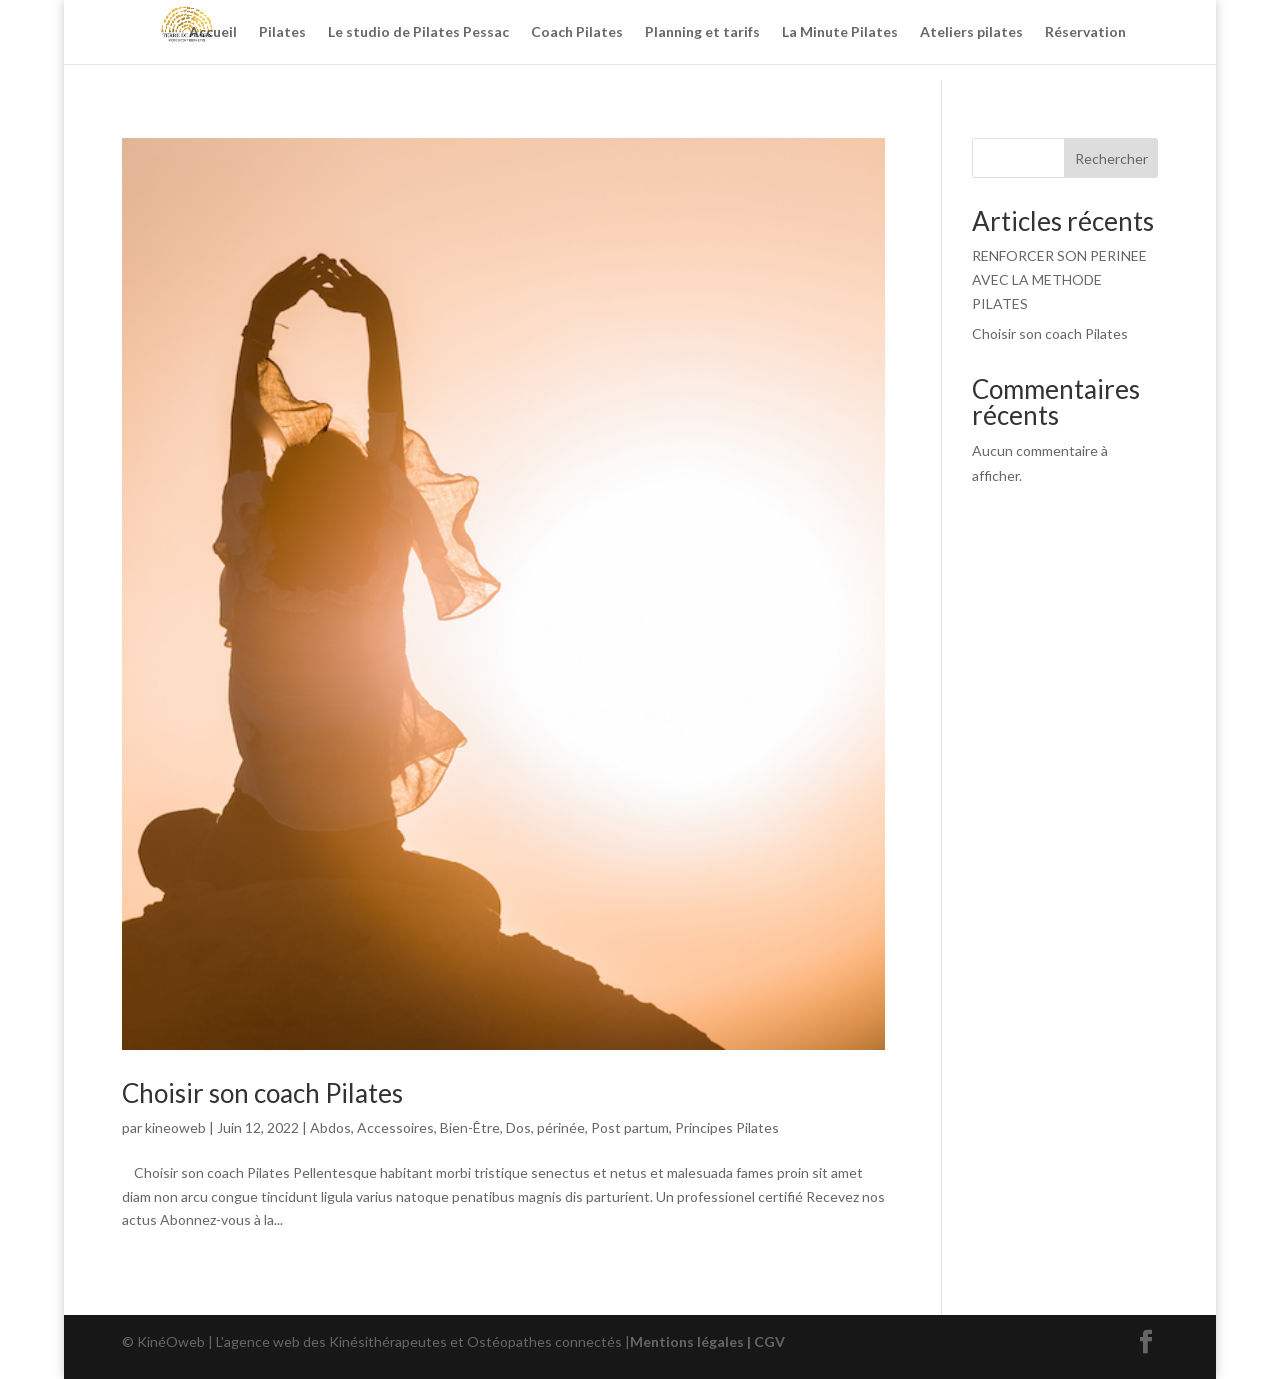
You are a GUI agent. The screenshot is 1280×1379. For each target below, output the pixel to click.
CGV (769, 1341)
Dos (518, 1127)
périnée (561, 1127)
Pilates (282, 32)
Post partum (630, 1127)
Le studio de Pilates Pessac (418, 32)
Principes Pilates (727, 1127)
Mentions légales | (692, 1341)
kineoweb (175, 1127)
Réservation (1085, 32)
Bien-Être (470, 1127)
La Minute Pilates (840, 32)
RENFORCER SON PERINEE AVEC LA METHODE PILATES (1059, 279)
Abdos (330, 1127)
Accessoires (395, 1127)
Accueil (213, 32)
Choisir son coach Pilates (262, 1093)
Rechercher (1111, 158)
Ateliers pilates (971, 32)
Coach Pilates (577, 32)
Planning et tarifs (702, 32)
